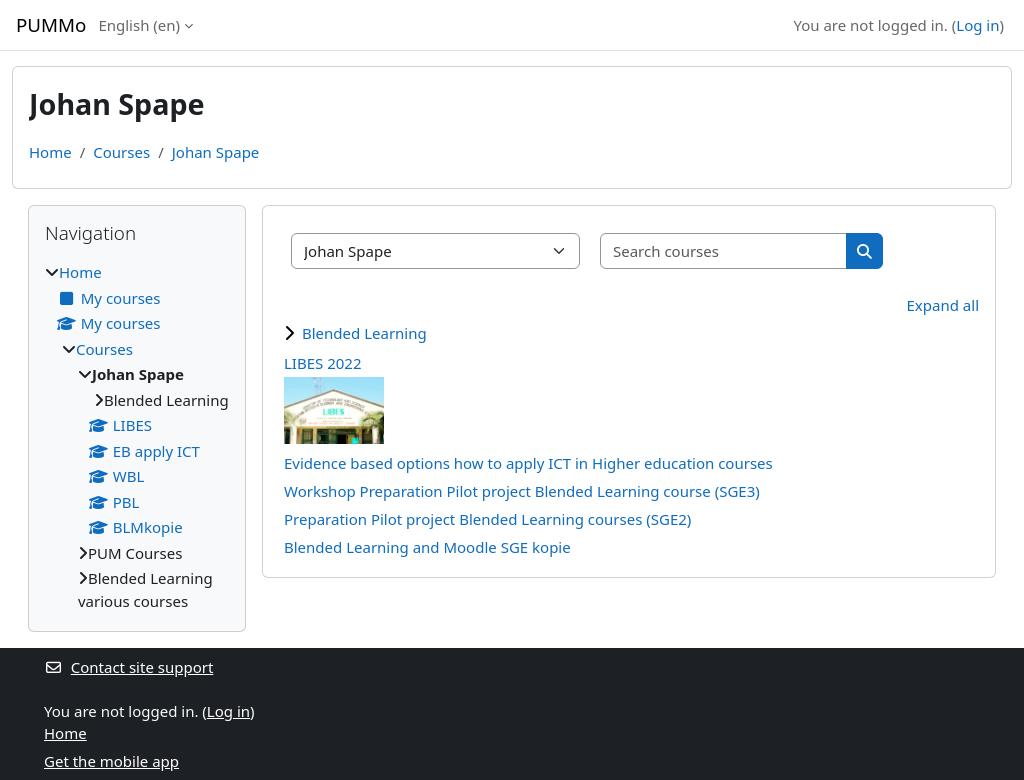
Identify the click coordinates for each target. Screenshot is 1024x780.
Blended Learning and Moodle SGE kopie (427, 547)
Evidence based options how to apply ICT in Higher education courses (528, 463)
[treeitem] (137, 436)
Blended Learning (364, 333)
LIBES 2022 (323, 363)
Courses (121, 152)
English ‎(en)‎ (139, 25)
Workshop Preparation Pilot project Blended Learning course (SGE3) (522, 491)
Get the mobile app (111, 761)
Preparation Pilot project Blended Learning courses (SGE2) (487, 519)
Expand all (943, 305)
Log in (977, 25)
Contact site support (128, 667)
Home (50, 152)
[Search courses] (724, 251)
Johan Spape (216, 152)
